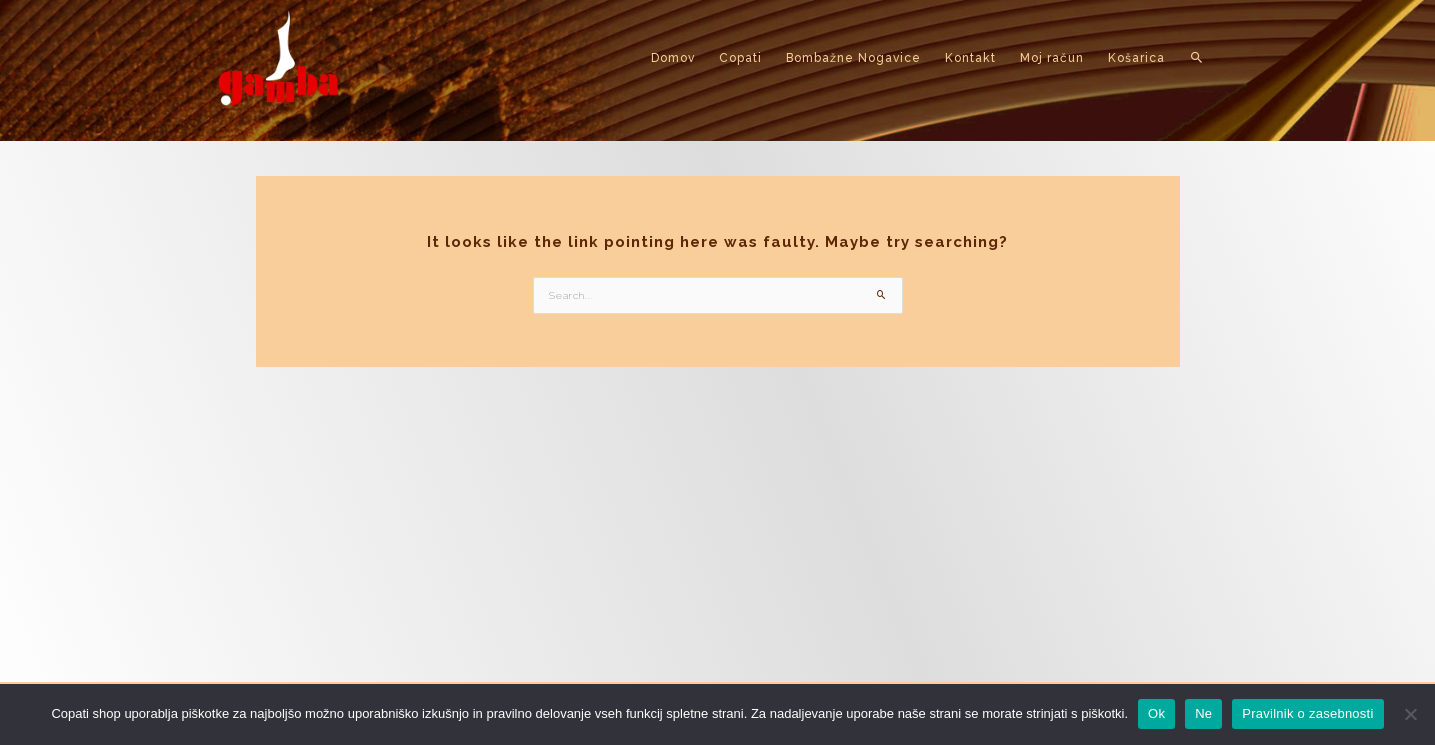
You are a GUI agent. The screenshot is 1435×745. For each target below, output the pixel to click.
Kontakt (970, 58)
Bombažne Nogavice (853, 58)
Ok (1156, 713)
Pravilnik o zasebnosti (1307, 713)
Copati (740, 58)
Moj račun (1052, 58)
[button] (1197, 58)
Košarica (1136, 58)
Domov (673, 58)
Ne (1203, 713)
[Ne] (1410, 714)
